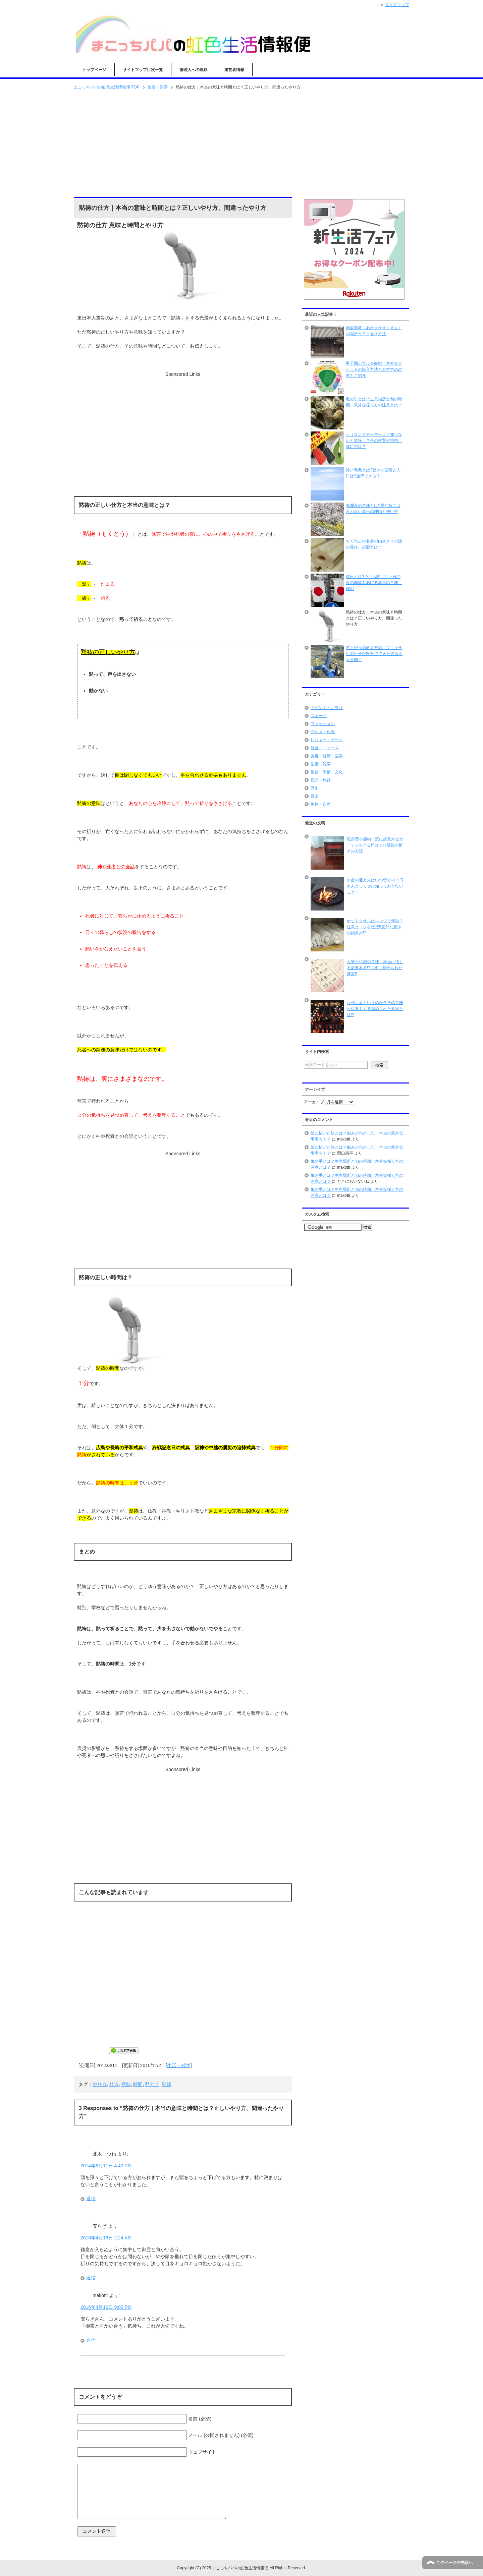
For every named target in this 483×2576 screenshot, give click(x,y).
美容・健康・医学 (327, 756)
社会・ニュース (325, 748)
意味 (126, 2084)
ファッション (323, 723)
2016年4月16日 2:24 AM (106, 2237)
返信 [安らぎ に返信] (91, 2277)
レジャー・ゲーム (327, 740)
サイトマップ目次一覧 (143, 69)
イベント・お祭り (327, 707)
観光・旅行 (321, 780)
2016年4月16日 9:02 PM (106, 2307)
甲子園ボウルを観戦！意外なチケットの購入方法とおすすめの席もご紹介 (374, 369)
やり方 (100, 2084)
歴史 (315, 788)
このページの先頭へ (454, 2562)
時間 (138, 2084)
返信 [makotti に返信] (91, 2340)
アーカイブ (314, 1102)
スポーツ (319, 715)
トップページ (94, 69)
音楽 (315, 796)
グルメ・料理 (323, 731)
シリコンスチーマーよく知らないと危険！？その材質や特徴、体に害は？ (374, 440)
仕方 (114, 2084)
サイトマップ (397, 4)
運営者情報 (234, 69)
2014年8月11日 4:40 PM (106, 2165)
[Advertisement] (241, 144)
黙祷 (166, 2084)
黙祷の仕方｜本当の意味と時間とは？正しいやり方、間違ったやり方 (374, 618)
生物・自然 (321, 804)
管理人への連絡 (193, 69)
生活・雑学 (179, 2065)
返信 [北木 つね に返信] (91, 2198)
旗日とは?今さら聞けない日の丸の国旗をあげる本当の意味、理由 (374, 582)
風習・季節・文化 (327, 772)
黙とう (152, 2084)
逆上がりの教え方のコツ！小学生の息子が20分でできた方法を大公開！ (374, 653)
